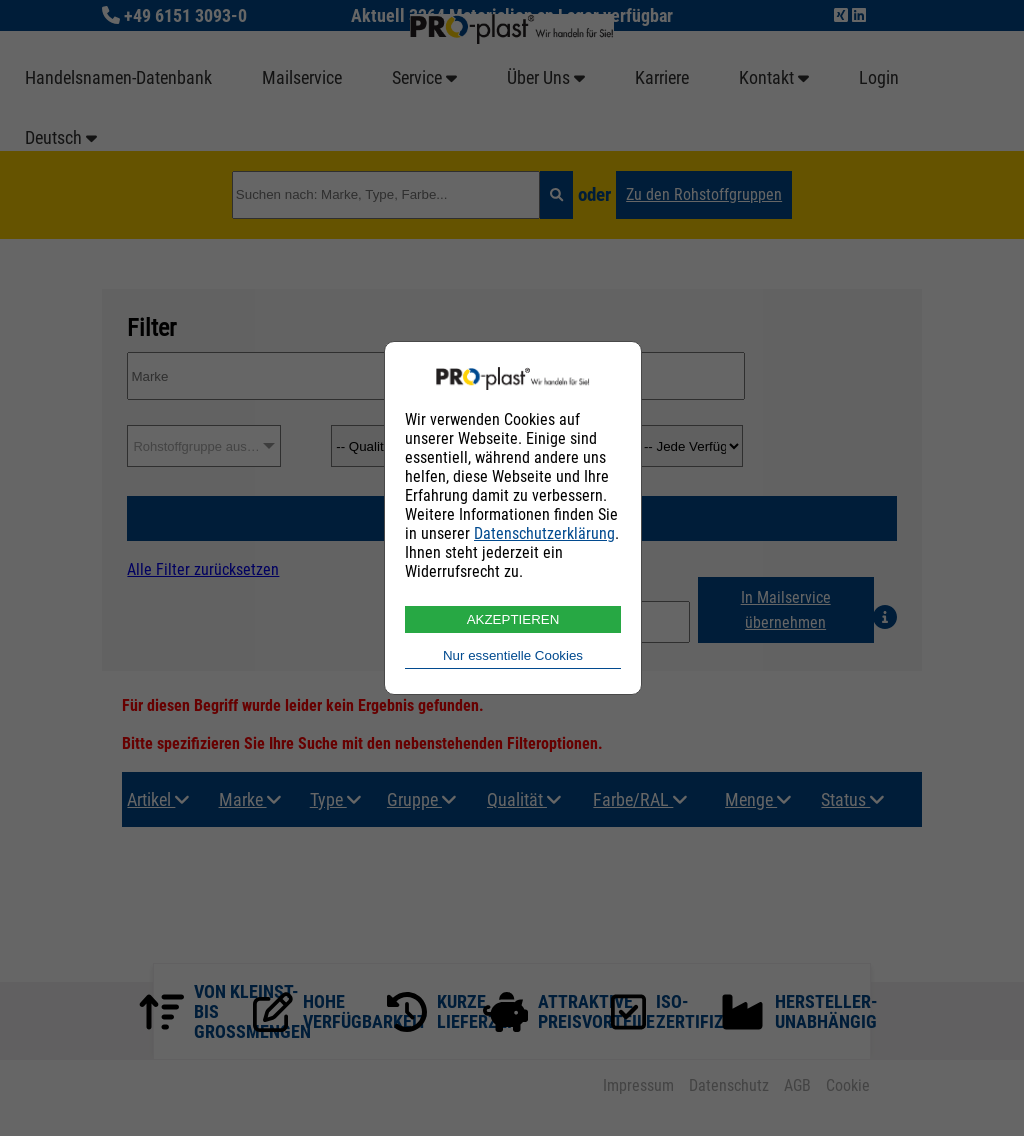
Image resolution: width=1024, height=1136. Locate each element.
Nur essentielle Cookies (513, 655)
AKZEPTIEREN (513, 619)
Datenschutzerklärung (544, 533)
